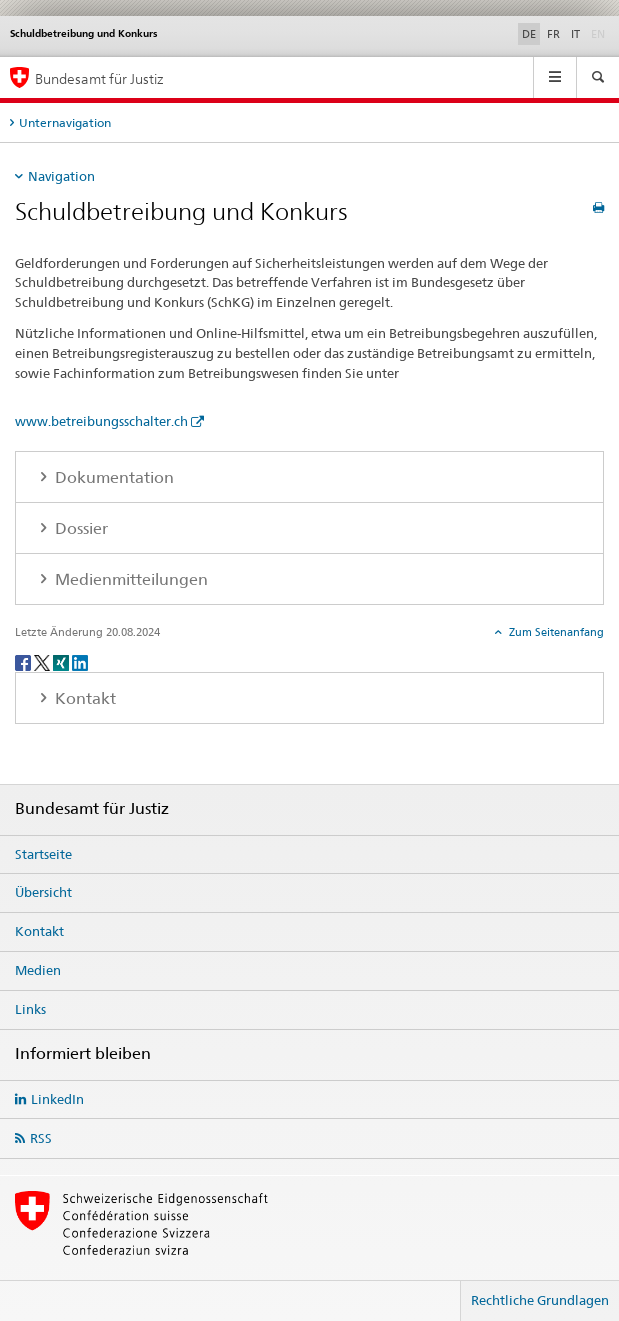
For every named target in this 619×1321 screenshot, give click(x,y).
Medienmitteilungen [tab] (129, 579)
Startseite (43, 854)
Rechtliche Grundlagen (540, 1300)
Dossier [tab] (79, 528)
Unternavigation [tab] (65, 122)
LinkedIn (57, 1099)
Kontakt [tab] (83, 698)
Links (30, 1009)
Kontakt (39, 931)
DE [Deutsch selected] (529, 34)
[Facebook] (24, 661)
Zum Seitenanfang (555, 632)
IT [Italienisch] (575, 34)
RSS (41, 1138)
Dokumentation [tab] (112, 477)
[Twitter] (43, 661)
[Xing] (62, 661)
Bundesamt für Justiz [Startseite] (99, 78)
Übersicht (43, 892)
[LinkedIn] (80, 661)
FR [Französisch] (553, 34)
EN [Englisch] (600, 33)
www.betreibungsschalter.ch (101, 421)
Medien (38, 970)
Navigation (61, 176)
